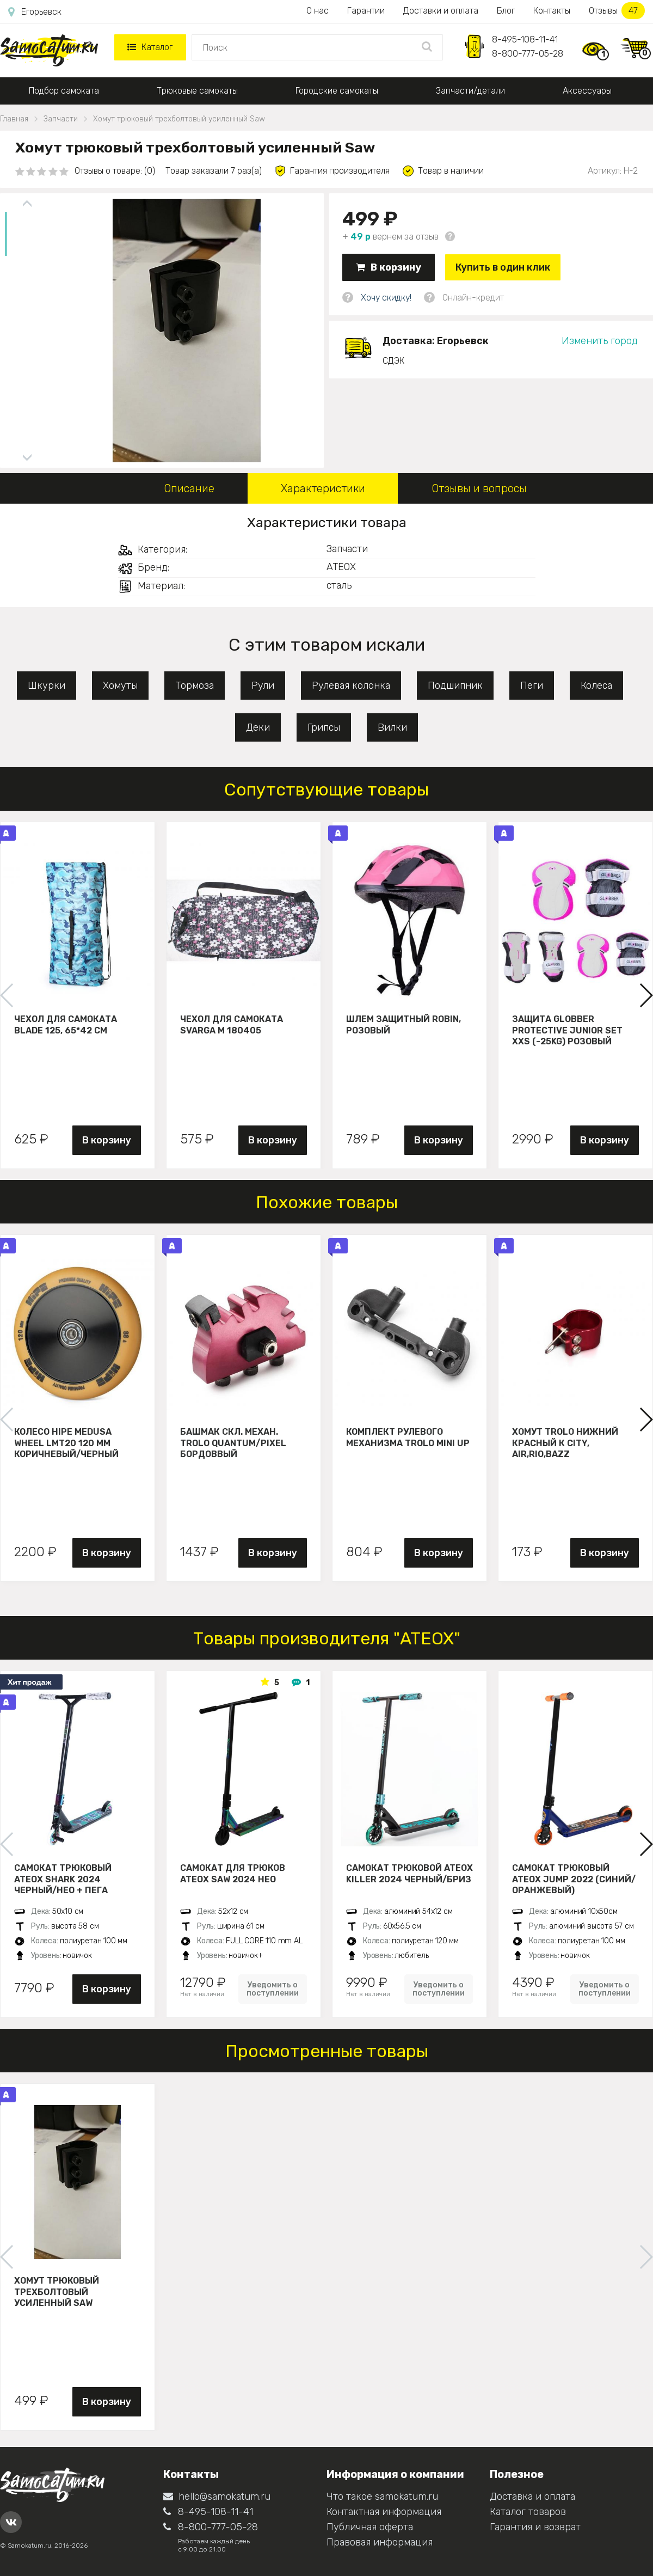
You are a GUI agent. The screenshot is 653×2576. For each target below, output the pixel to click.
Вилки (392, 727)
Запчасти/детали (470, 90)
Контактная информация (383, 2512)
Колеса (596, 686)
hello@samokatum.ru (216, 2496)
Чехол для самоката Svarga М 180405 (231, 1025)
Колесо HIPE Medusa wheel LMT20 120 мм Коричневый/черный (66, 1443)
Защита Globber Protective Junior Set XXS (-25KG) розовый (567, 1030)
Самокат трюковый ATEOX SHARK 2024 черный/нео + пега (63, 1879)
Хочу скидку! (386, 297)
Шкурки (46, 686)
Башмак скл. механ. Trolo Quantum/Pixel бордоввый (233, 1443)
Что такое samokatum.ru (382, 2496)
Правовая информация (379, 2542)
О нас (317, 10)
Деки (258, 727)
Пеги (531, 686)
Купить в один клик (502, 267)
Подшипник (455, 686)
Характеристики (323, 488)
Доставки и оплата (440, 10)
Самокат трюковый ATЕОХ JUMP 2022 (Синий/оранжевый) (574, 1879)
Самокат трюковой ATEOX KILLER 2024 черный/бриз (409, 1873)
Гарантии (366, 10)
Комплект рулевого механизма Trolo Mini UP (408, 1437)
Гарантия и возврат (535, 2527)
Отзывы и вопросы (479, 488)
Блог (506, 10)
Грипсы (323, 727)
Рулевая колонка (351, 686)
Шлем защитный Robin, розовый (403, 1025)
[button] (645, 995)
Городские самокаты (336, 90)
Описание (189, 488)
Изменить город (600, 341)
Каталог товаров (528, 2512)
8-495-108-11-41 (525, 39)
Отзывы (617, 10)
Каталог (150, 47)
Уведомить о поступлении (273, 1989)
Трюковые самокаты (197, 90)
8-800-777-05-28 (527, 53)
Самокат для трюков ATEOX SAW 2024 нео (232, 1873)
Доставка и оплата (532, 2496)
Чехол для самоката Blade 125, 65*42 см (65, 1025)
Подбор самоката (64, 90)
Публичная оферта (369, 2527)
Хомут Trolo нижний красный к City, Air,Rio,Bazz (565, 1443)
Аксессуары (587, 90)
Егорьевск (34, 12)
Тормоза (194, 686)
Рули (262, 686)
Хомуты (120, 686)
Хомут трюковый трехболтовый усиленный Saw (56, 2291)
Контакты (551, 10)
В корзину (388, 267)
